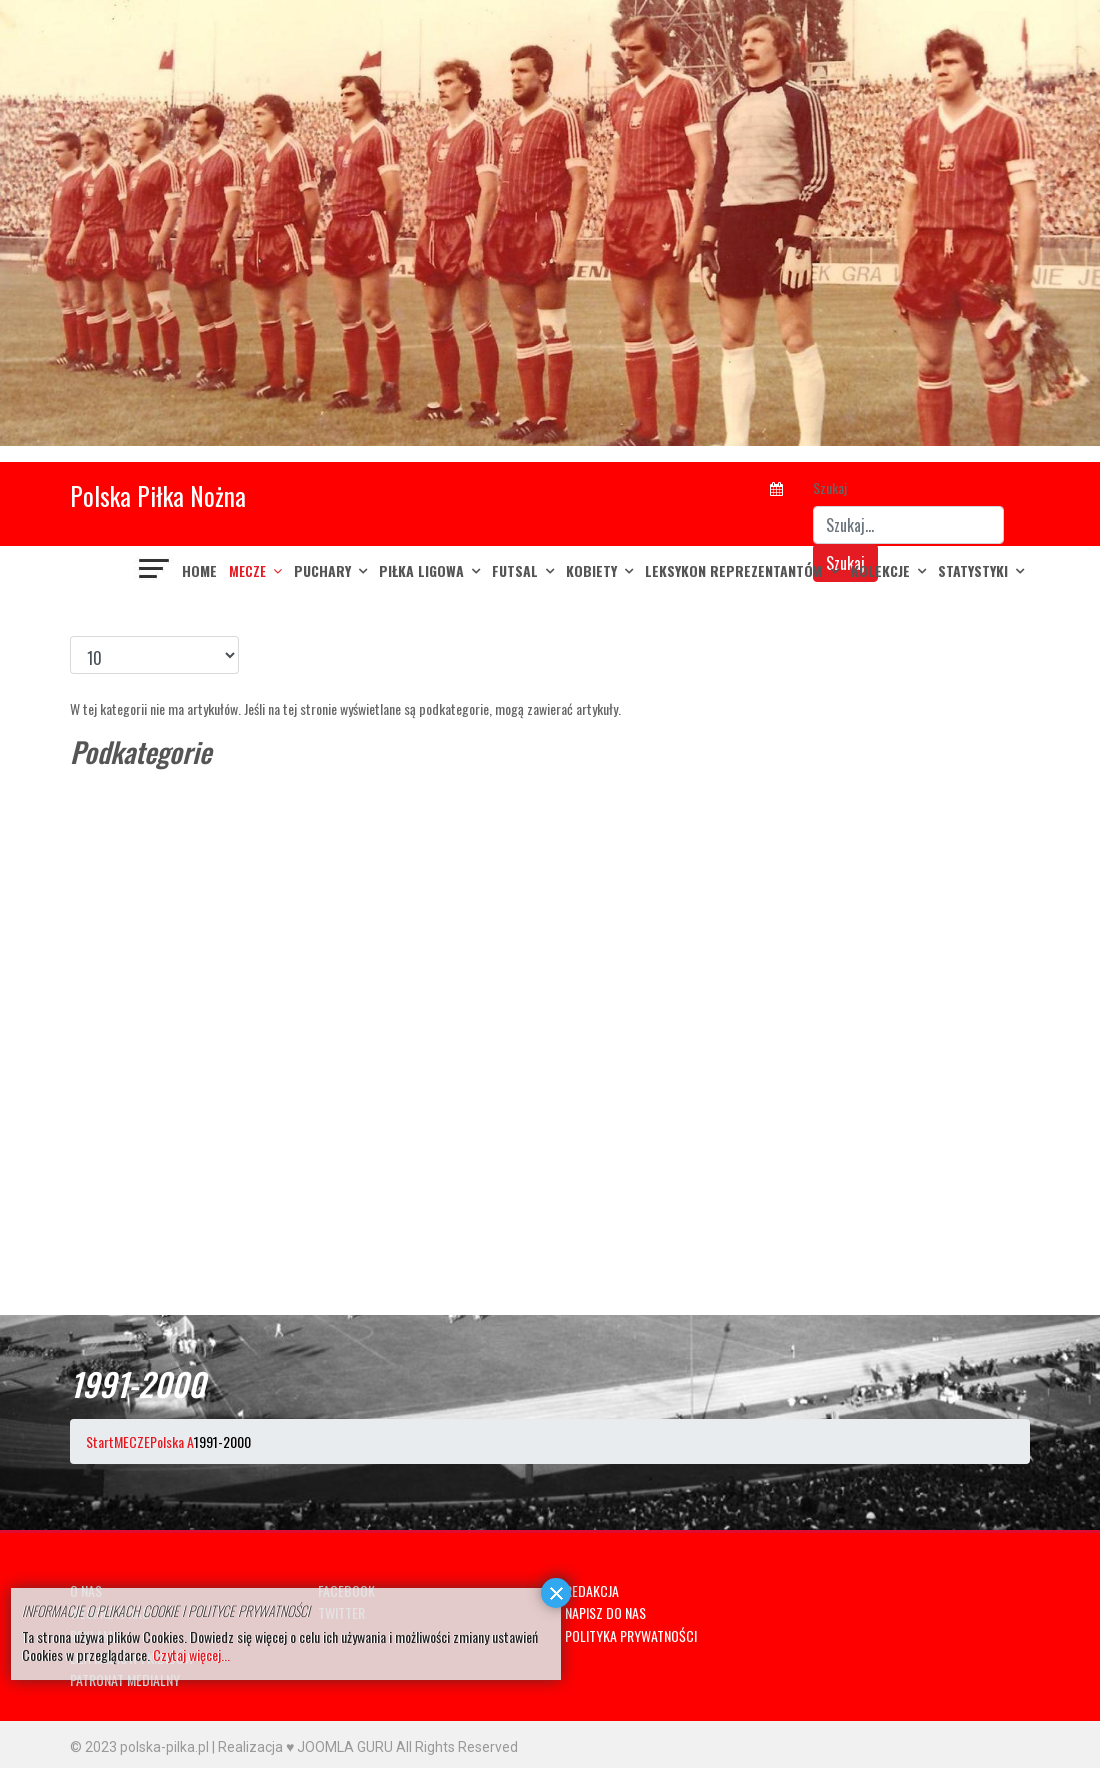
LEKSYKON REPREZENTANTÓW (734, 570)
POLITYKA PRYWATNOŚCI (631, 1635)
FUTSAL (515, 570)
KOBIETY (591, 570)
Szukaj (830, 487)
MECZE (247, 570)
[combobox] (908, 525)
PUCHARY (322, 570)
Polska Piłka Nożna (158, 495)
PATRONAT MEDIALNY (125, 1679)
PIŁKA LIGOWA (421, 570)
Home (199, 570)
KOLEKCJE (880, 570)
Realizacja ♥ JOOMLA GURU (305, 1747)
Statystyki (973, 570)
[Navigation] (155, 571)
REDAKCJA (592, 1590)
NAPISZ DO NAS (605, 1612)
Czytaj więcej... (191, 1654)
